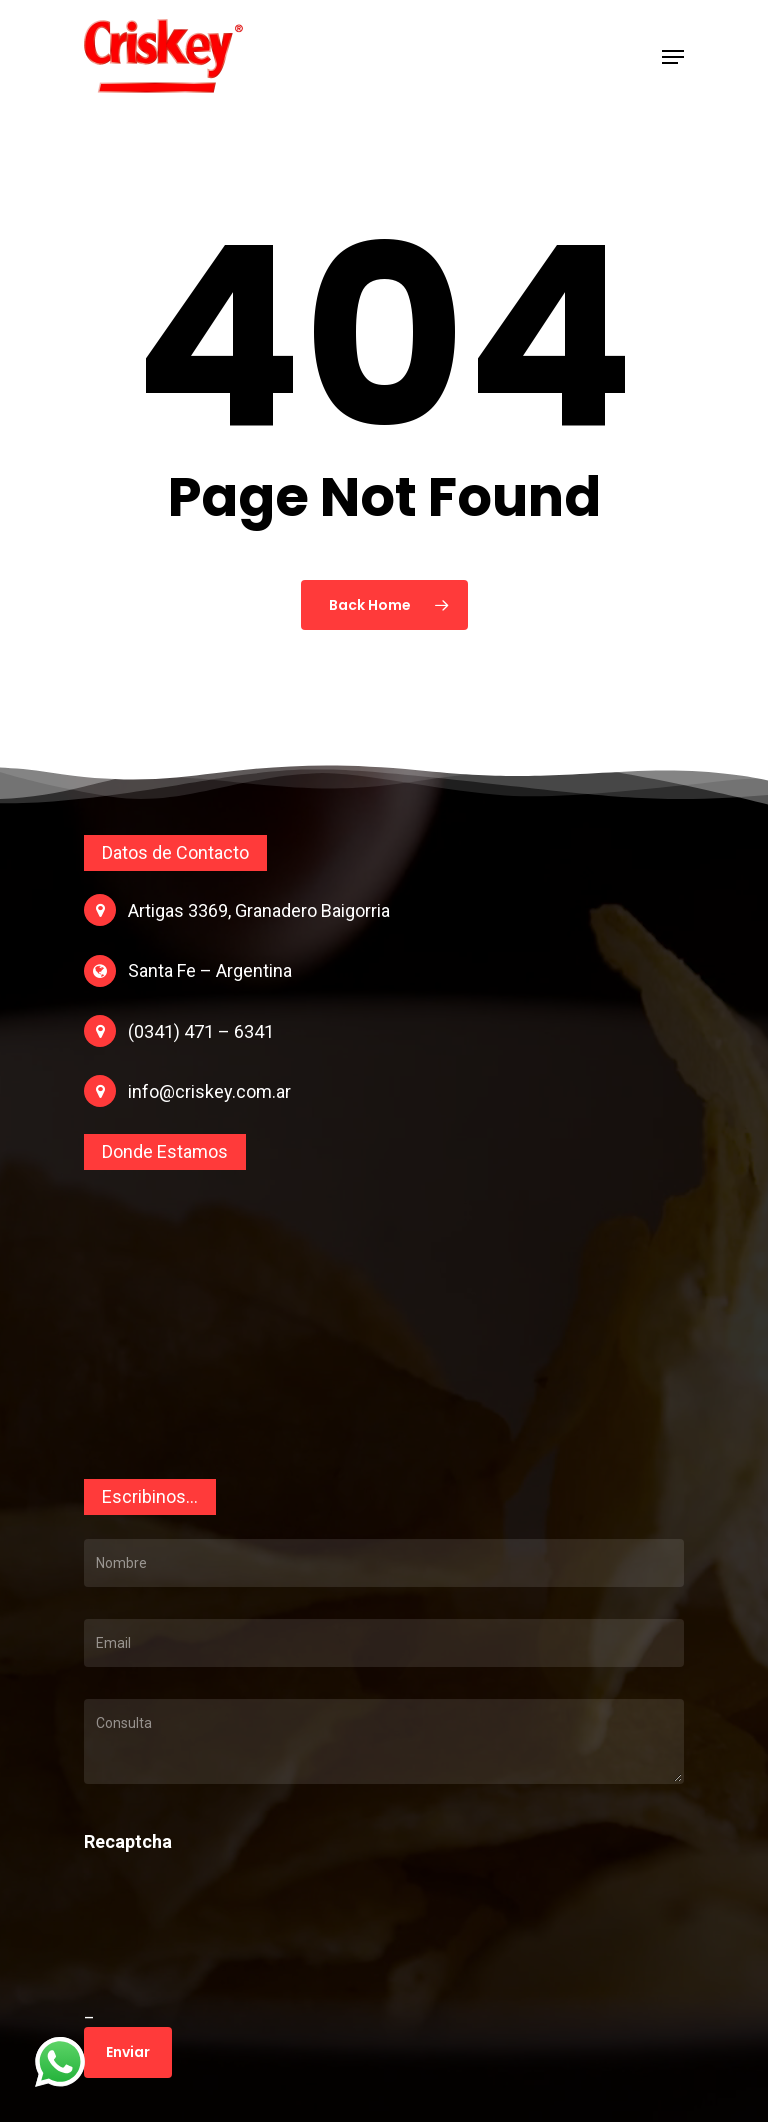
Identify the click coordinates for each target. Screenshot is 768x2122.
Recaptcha (128, 1841)
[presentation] (221, 1952)
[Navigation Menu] (673, 57)
